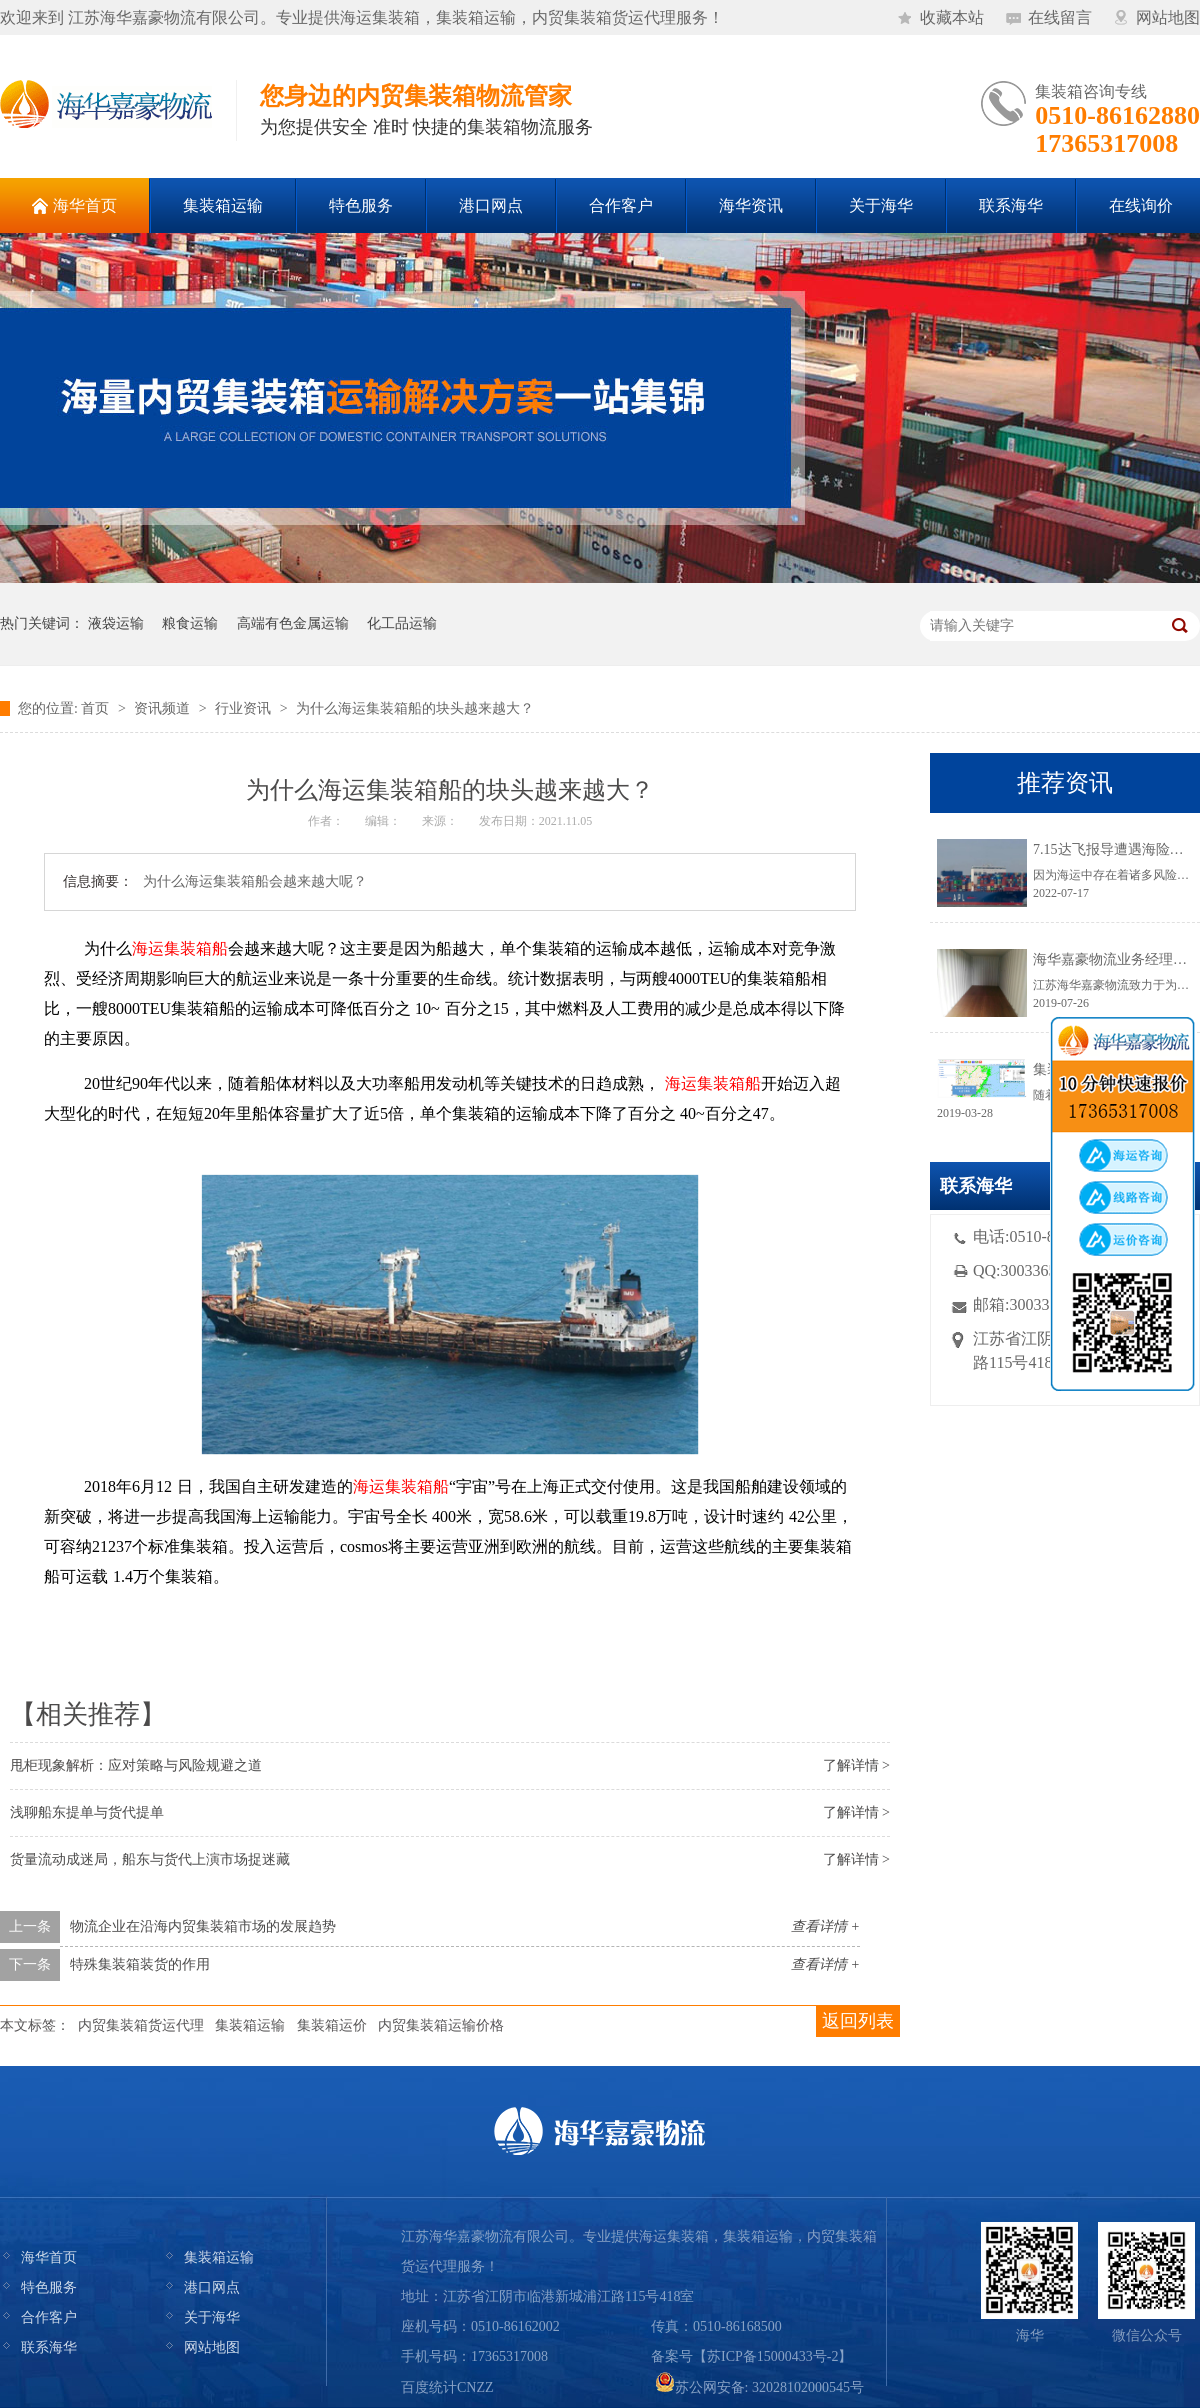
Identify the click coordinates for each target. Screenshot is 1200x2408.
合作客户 (49, 2317)
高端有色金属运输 (293, 623)
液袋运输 (116, 623)
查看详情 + (825, 1926)
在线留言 (1060, 17)
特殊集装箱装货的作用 (140, 1964)
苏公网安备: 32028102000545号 (759, 2387)
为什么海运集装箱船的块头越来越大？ (415, 708)
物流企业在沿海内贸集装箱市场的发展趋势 (203, 1926)
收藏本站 (952, 17)
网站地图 (1168, 17)
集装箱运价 (332, 2025)
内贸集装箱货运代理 (141, 2025)
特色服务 (49, 2287)
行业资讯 (243, 708)
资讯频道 (162, 708)
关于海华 (212, 2317)
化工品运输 (402, 623)
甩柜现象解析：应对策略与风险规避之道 (136, 1765)
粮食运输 (190, 623)
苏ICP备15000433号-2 (772, 2356)
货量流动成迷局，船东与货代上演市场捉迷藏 (150, 1859)
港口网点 (212, 2287)
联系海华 (49, 2347)
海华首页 (49, 2257)
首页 (95, 708)
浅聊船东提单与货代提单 (87, 1812)
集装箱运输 (250, 2025)
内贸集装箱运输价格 (441, 2025)
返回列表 (858, 2021)
